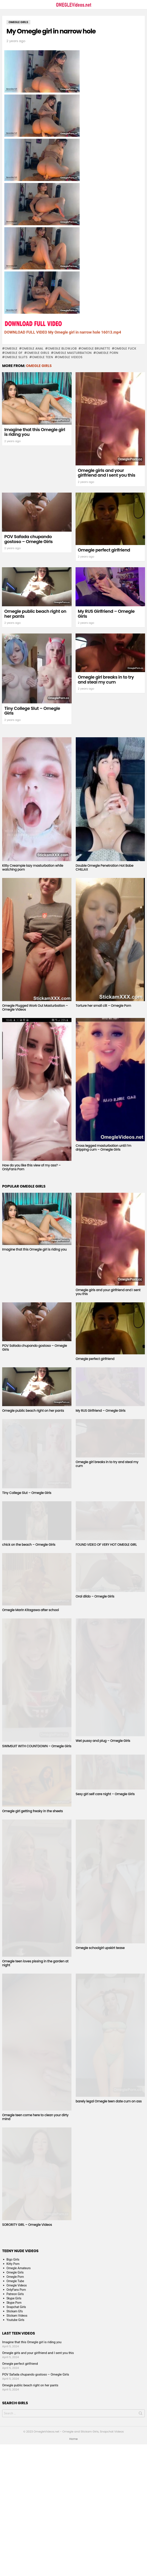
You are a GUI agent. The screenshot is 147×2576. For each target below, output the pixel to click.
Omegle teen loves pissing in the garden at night (35, 1963)
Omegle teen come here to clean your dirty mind (35, 2117)
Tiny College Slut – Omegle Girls (32, 710)
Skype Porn (14, 2302)
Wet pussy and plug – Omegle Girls (103, 1740)
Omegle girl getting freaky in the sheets (32, 1811)
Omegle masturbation (73, 353)
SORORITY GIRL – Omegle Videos (27, 2224)
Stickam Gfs (14, 2311)
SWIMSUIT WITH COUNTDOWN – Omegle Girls (36, 1746)
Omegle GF (13, 353)
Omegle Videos (69, 357)
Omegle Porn (107, 353)
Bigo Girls (12, 2259)
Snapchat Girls (16, 2307)
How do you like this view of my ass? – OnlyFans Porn (31, 1167)
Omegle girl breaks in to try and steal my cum (106, 679)
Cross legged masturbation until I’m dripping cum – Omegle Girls (104, 1147)
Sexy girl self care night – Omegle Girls (105, 1794)
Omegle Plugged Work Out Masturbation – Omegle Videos (35, 1007)
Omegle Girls (38, 353)
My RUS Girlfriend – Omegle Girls (106, 613)
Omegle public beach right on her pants (35, 613)
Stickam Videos (16, 2315)
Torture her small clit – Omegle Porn (103, 1005)
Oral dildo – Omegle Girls (95, 1596)
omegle (11, 348)
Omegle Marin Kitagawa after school (30, 1610)
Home (73, 2439)
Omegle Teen (42, 357)
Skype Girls (13, 2298)
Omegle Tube (15, 2281)
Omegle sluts (16, 357)
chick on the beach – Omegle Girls (28, 1544)
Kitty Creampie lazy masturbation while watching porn (32, 867)
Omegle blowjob (62, 348)
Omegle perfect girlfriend (104, 550)
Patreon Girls (15, 2294)
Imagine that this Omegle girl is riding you (34, 432)
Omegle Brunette (95, 348)
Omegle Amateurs (18, 2268)
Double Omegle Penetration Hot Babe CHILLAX (104, 867)
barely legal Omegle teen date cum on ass (109, 2101)
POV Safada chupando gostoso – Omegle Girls (28, 539)
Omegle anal (33, 348)
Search (140, 2414)
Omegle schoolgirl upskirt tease (100, 1948)
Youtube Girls (15, 2320)
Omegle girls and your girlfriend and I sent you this (106, 472)
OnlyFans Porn (16, 2289)
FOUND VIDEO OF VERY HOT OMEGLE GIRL (106, 1544)
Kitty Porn (13, 2264)
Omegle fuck (125, 348)
